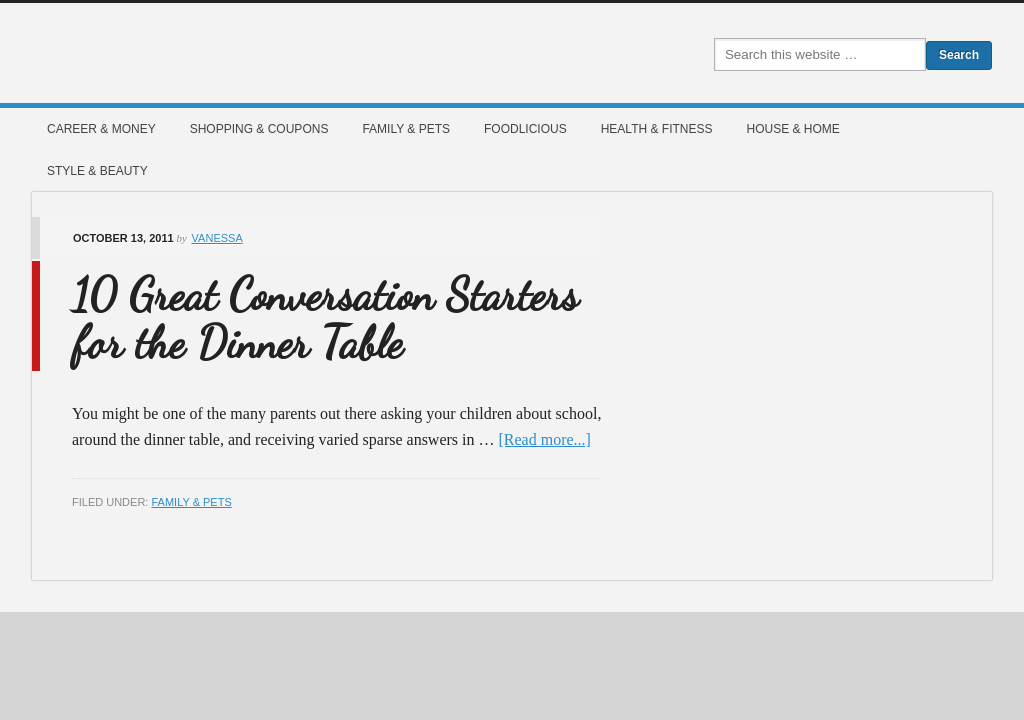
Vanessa (217, 238)
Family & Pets (406, 129)
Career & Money (101, 129)
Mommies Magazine (257, 53)
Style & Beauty (97, 171)
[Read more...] (545, 439)
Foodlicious (525, 129)
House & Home (792, 129)
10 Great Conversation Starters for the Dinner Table (325, 319)
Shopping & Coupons (259, 129)
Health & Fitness (657, 129)
